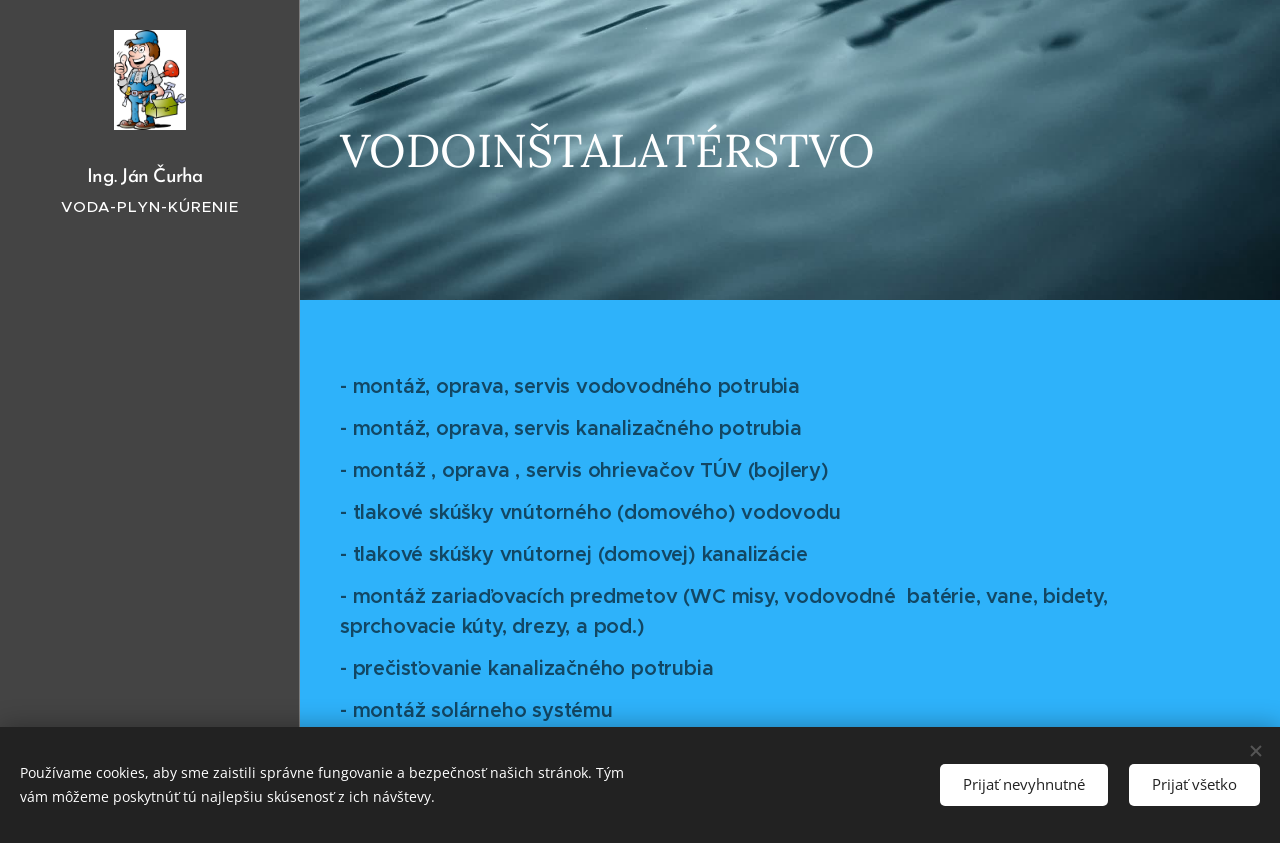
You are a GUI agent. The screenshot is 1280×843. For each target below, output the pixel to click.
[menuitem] (150, 432)
